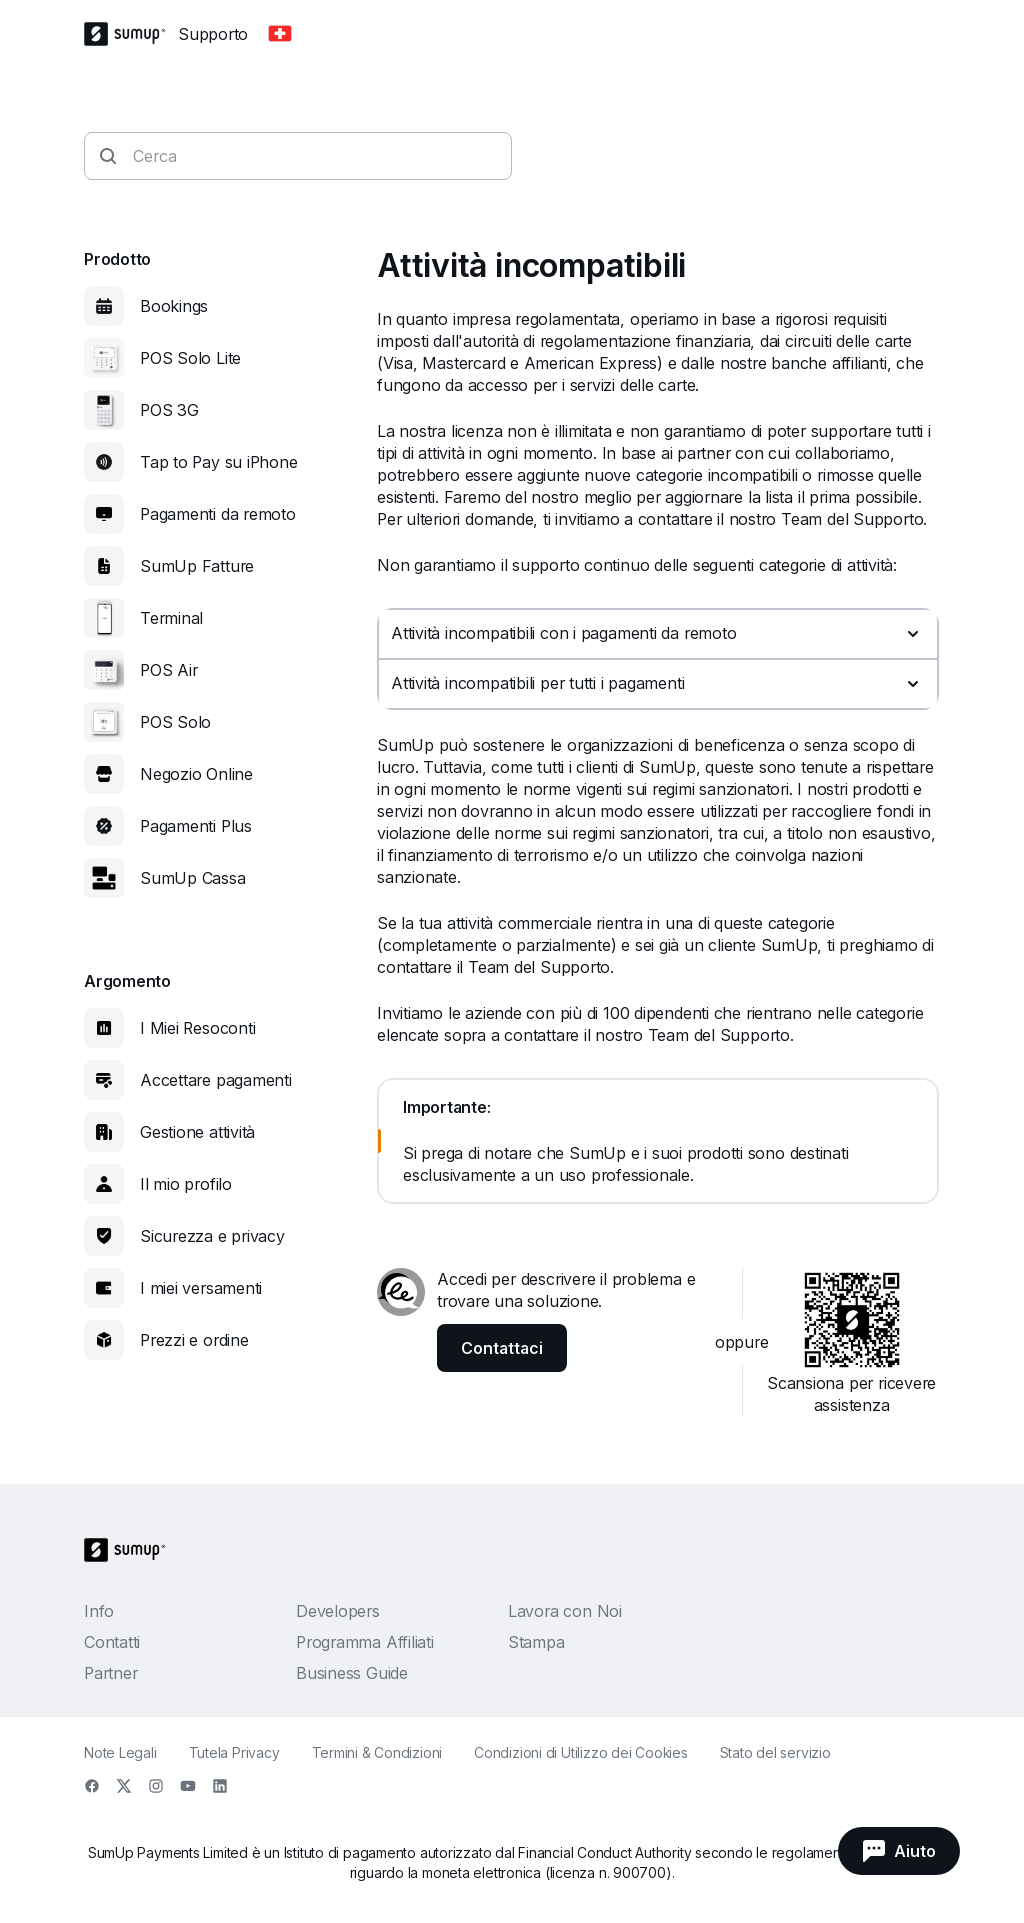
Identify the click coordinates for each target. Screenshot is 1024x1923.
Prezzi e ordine (194, 1340)
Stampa (536, 1642)
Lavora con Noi (565, 1611)
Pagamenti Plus (196, 826)
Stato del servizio (775, 1752)
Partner (110, 1673)
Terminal (171, 618)
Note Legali (120, 1752)
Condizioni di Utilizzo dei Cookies (581, 1752)
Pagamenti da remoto (218, 514)
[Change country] (280, 34)
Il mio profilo (186, 1184)
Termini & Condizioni (377, 1752)
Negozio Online (196, 774)
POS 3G (169, 410)
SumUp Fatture (197, 566)
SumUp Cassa (193, 878)
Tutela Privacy (234, 1752)
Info (99, 1611)
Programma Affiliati (365, 1642)
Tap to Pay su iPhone (219, 462)
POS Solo (175, 722)
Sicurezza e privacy (212, 1236)
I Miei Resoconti (197, 1028)
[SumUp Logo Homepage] (131, 34)
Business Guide (352, 1673)
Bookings (174, 306)
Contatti (112, 1642)
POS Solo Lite (190, 358)
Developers (338, 1611)
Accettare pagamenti (216, 1080)
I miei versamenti (201, 1288)
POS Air (168, 670)
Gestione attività (197, 1132)
